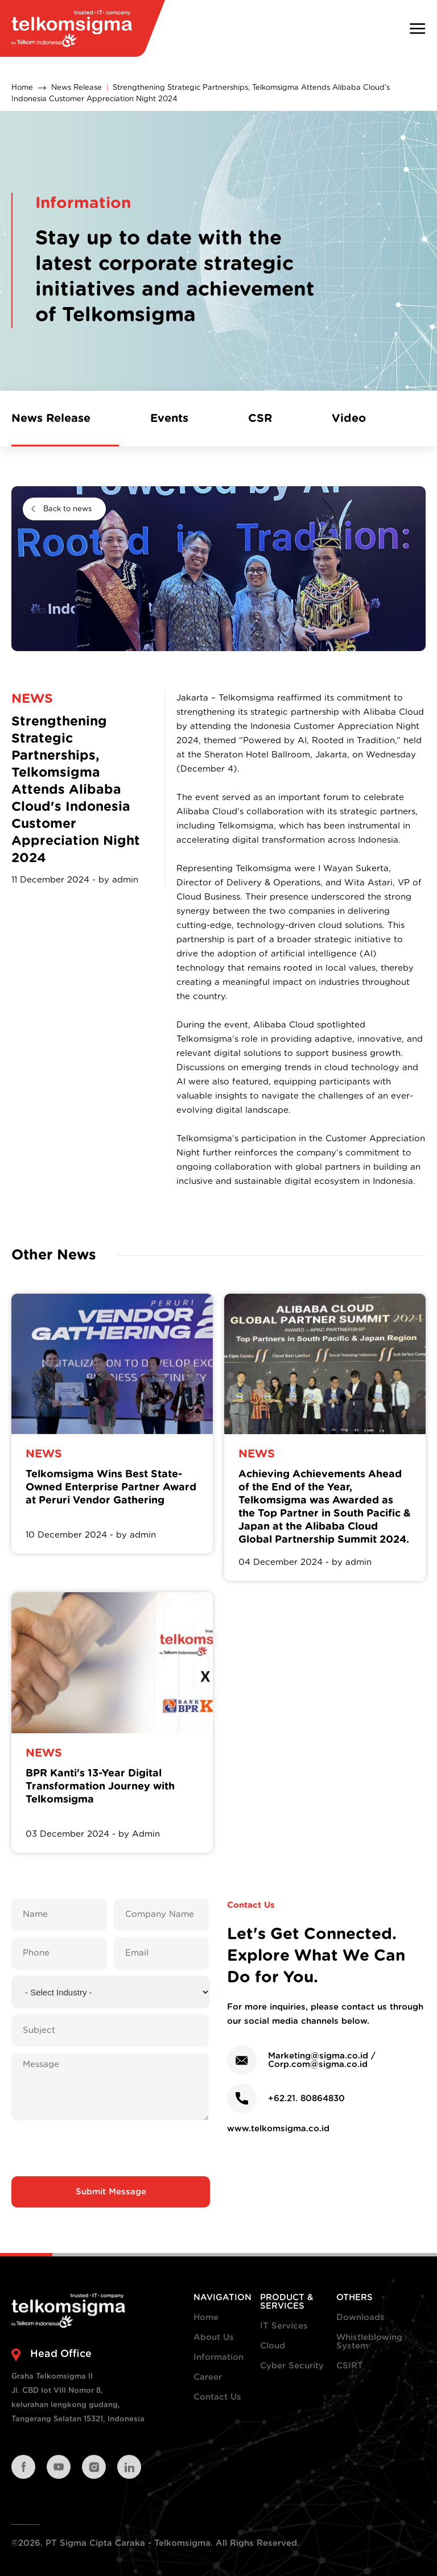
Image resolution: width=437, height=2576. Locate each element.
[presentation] (110, 2148)
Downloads (360, 2317)
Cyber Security (292, 2366)
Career (207, 2377)
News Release (76, 88)
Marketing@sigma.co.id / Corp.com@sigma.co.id (322, 2060)
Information (218, 2357)
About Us (213, 2337)
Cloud (272, 2346)
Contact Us (217, 2397)
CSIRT (349, 2366)
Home (22, 88)
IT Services (284, 2326)
